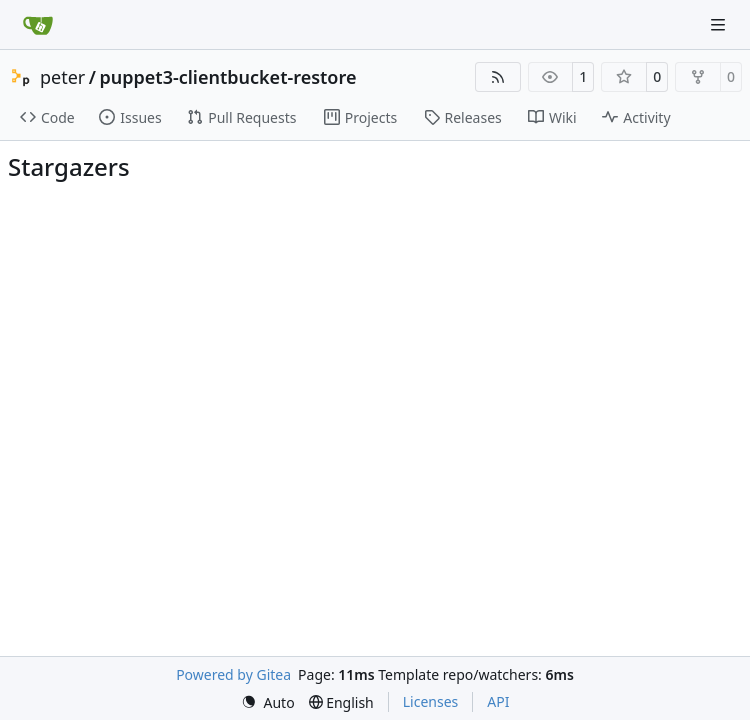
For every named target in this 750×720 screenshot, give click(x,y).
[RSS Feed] (498, 77)
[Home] (38, 25)
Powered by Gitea (233, 674)
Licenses (431, 701)
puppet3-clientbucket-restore (228, 77)
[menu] (268, 702)
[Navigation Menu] (720, 24)
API (498, 701)
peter (62, 77)
